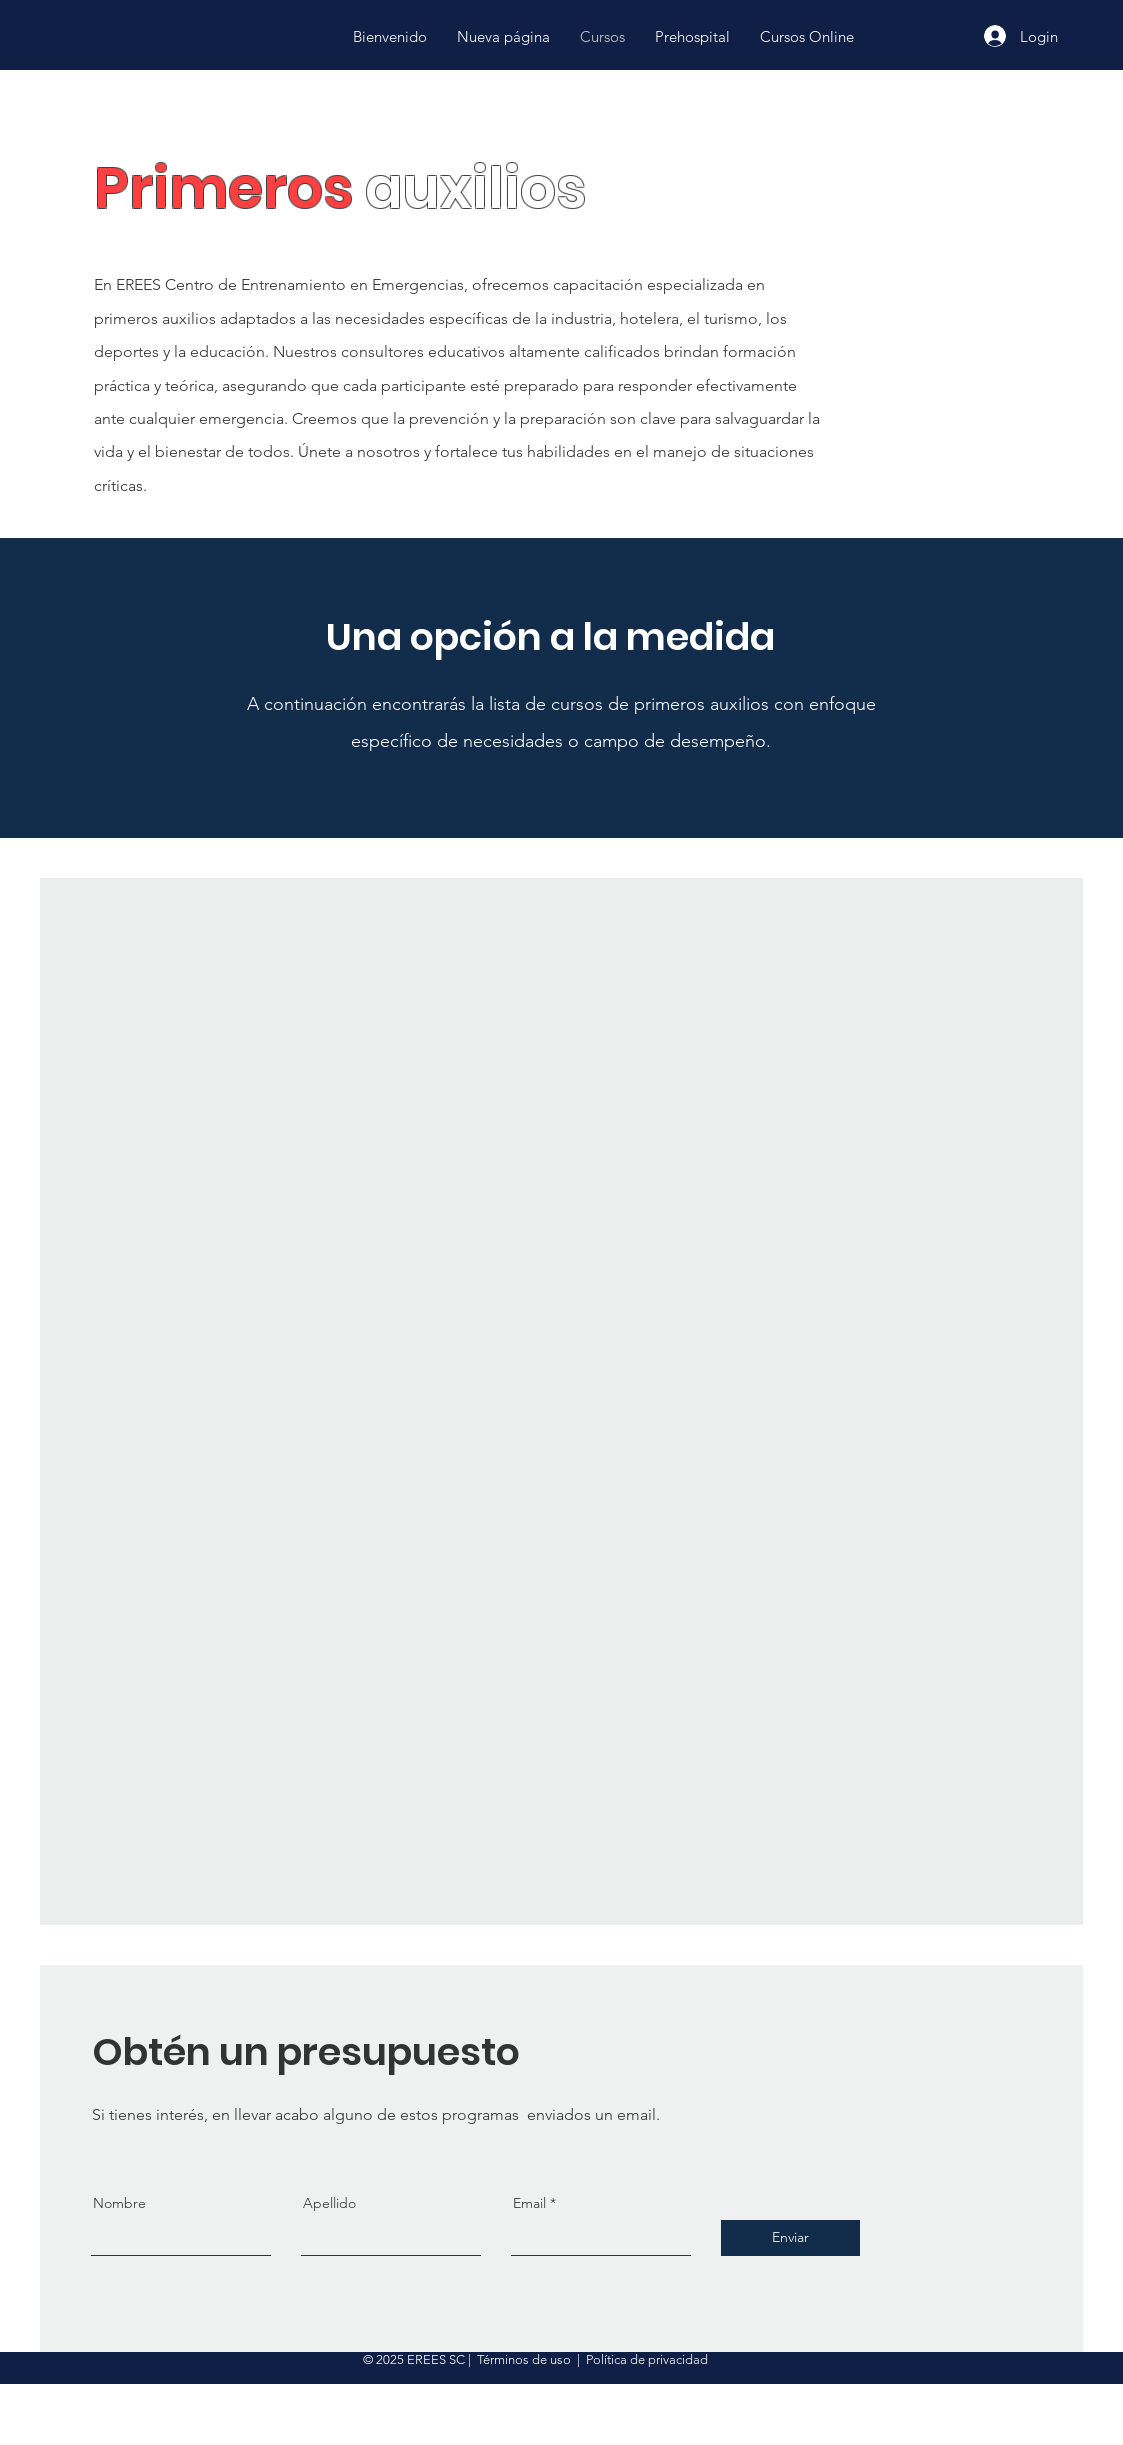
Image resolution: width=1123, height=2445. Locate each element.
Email (529, 2203)
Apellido (329, 2203)
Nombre (119, 2203)
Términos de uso (524, 2359)
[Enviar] (790, 2238)
